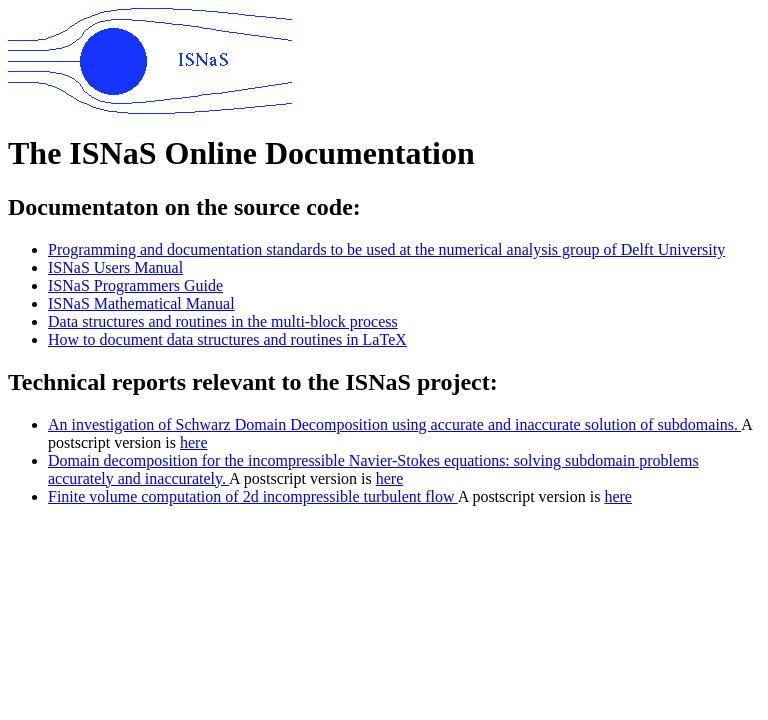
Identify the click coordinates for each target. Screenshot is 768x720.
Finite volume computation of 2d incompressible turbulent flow (253, 496)
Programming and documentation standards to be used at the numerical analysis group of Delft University (386, 249)
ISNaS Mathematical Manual (141, 303)
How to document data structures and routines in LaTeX (227, 339)
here (194, 442)
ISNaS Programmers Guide (135, 285)
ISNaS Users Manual (115, 267)
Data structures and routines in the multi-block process (223, 321)
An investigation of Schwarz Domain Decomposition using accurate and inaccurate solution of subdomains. (394, 424)
